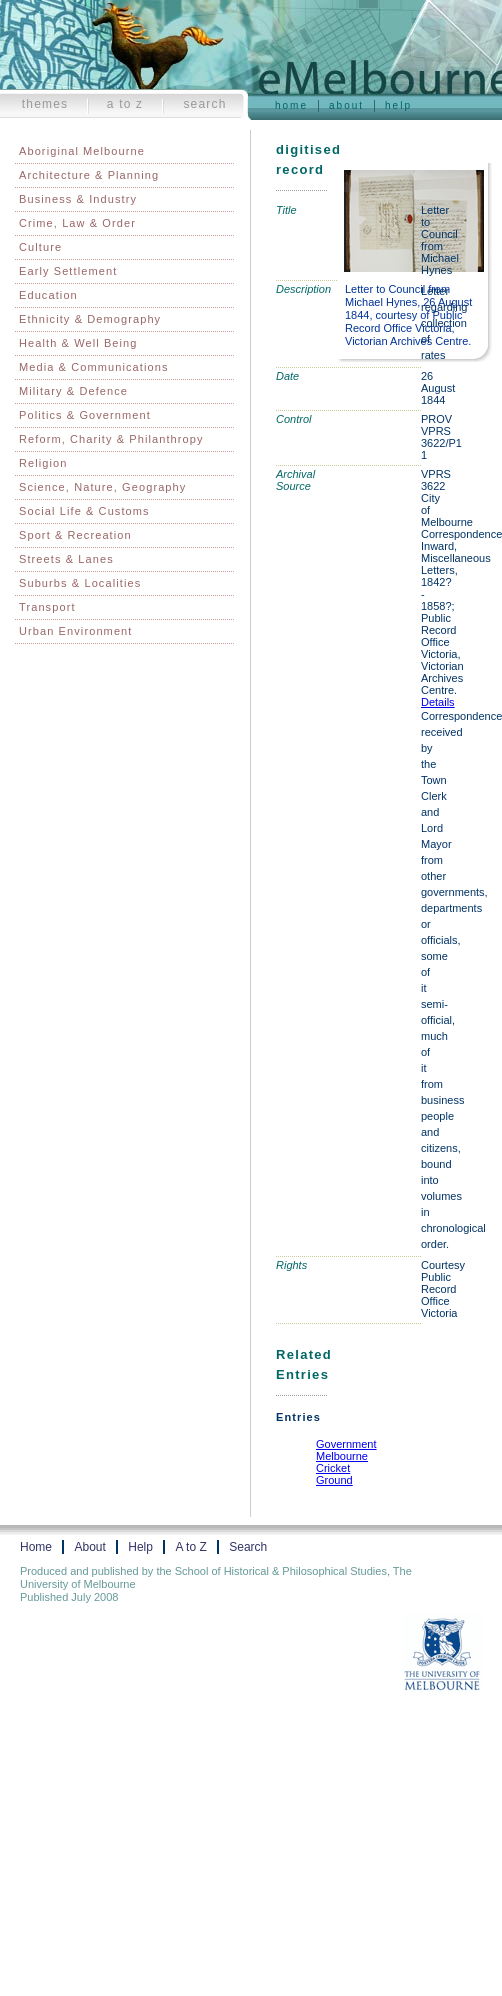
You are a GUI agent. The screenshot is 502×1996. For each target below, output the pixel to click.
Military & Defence (73, 391)
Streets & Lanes (66, 559)
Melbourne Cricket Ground (342, 1468)
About (346, 105)
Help (398, 105)
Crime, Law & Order (77, 223)
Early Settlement (68, 271)
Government (346, 1444)
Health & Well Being (78, 343)
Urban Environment (75, 631)
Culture (40, 247)
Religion (43, 463)
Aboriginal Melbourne (82, 151)
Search (204, 104)
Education (48, 295)
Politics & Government (85, 415)
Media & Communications (94, 367)
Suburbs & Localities (80, 583)
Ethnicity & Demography (90, 319)
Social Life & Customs (84, 511)
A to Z (125, 104)
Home (291, 105)
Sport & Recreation (75, 535)
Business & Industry (78, 199)
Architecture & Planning (89, 175)
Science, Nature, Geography (102, 487)
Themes (45, 104)
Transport (47, 607)
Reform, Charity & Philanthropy (111, 439)
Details (438, 702)
